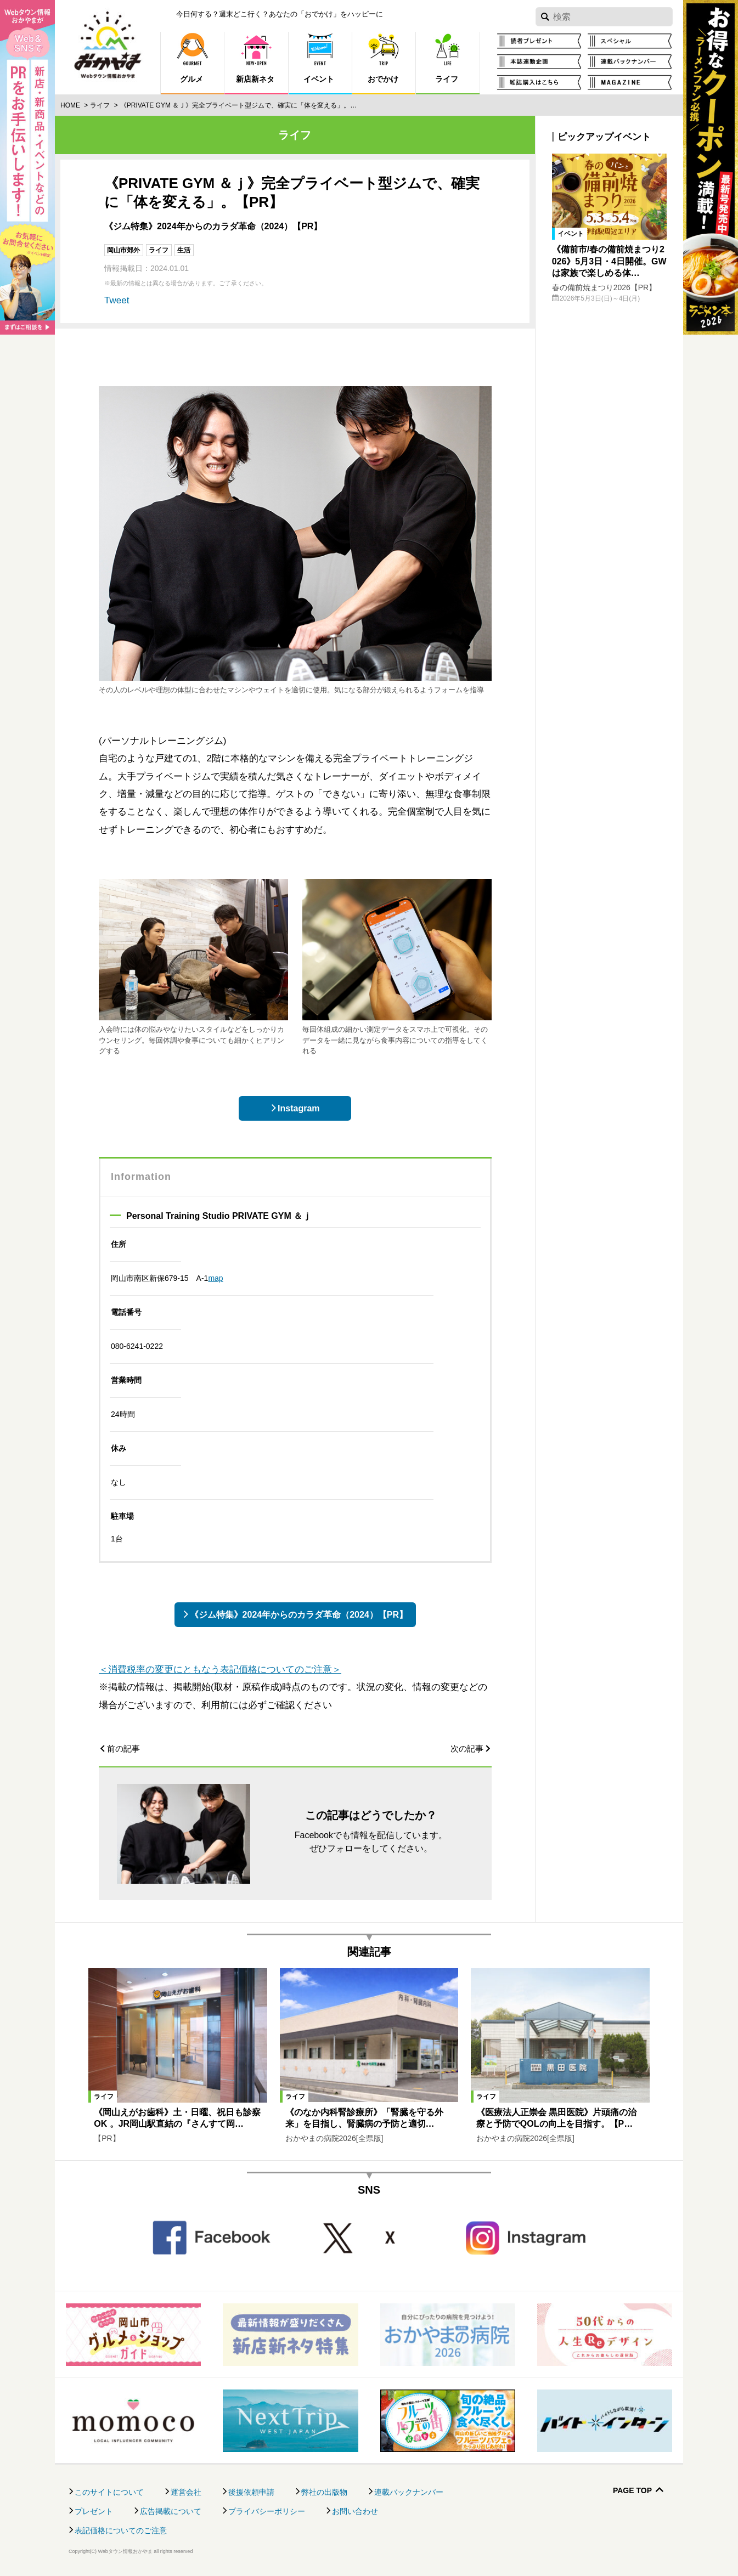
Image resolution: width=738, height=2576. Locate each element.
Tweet (116, 300)
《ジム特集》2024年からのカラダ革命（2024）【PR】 (299, 1614)
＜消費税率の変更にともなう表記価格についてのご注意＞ (220, 1669)
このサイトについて (109, 2492)
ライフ (100, 105)
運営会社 (186, 2492)
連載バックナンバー (408, 2492)
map (215, 1278)
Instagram (298, 1108)
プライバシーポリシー (266, 2511)
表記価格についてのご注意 (121, 2530)
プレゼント (94, 2511)
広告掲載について (170, 2511)
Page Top (632, 2491)
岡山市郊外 (123, 250)
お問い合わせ (355, 2511)
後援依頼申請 (251, 2492)
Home (70, 105)
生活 (183, 250)
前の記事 (123, 1748)
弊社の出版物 (324, 2492)
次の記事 (466, 1748)
